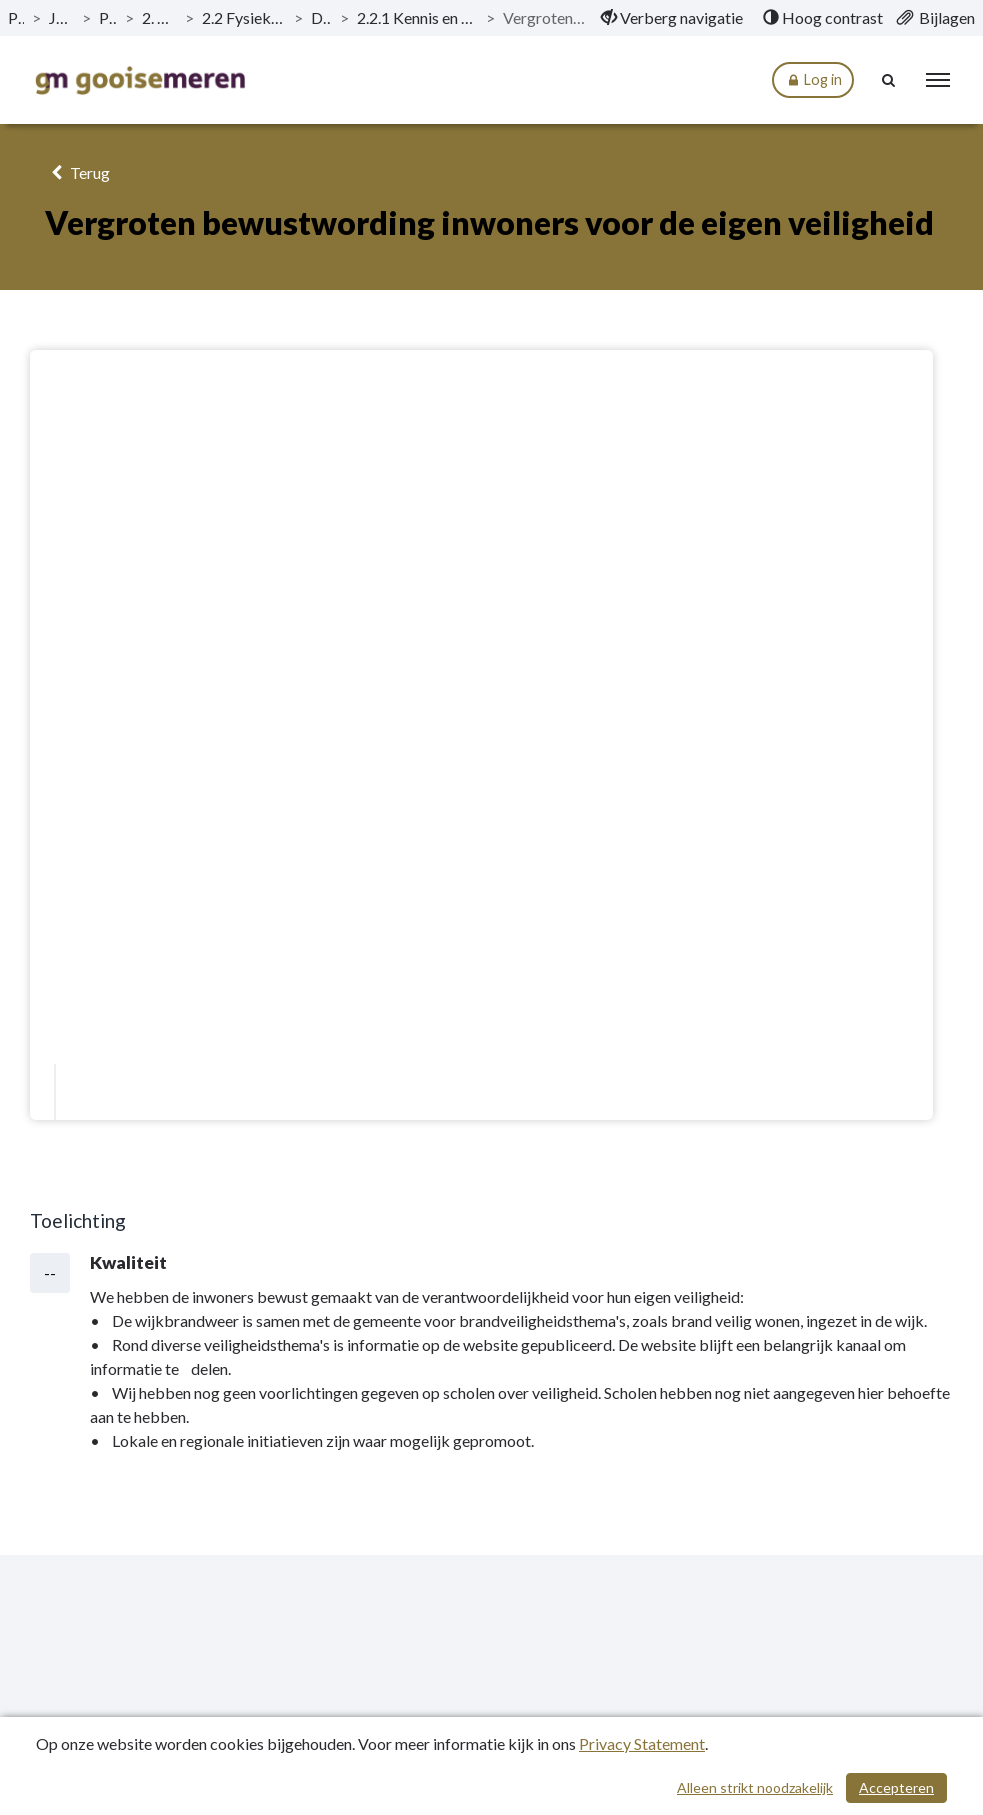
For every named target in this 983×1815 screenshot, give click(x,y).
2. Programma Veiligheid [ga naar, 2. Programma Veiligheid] (159, 17)
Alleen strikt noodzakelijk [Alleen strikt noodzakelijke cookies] (755, 1787)
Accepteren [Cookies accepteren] (896, 1787)
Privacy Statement (642, 1743)
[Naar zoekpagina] (889, 80)
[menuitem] (672, 18)
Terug (77, 172)
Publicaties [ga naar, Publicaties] (16, 17)
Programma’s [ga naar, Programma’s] (108, 17)
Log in (813, 80)
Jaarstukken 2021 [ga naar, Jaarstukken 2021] (61, 17)
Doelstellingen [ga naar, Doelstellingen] (321, 17)
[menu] (938, 80)
